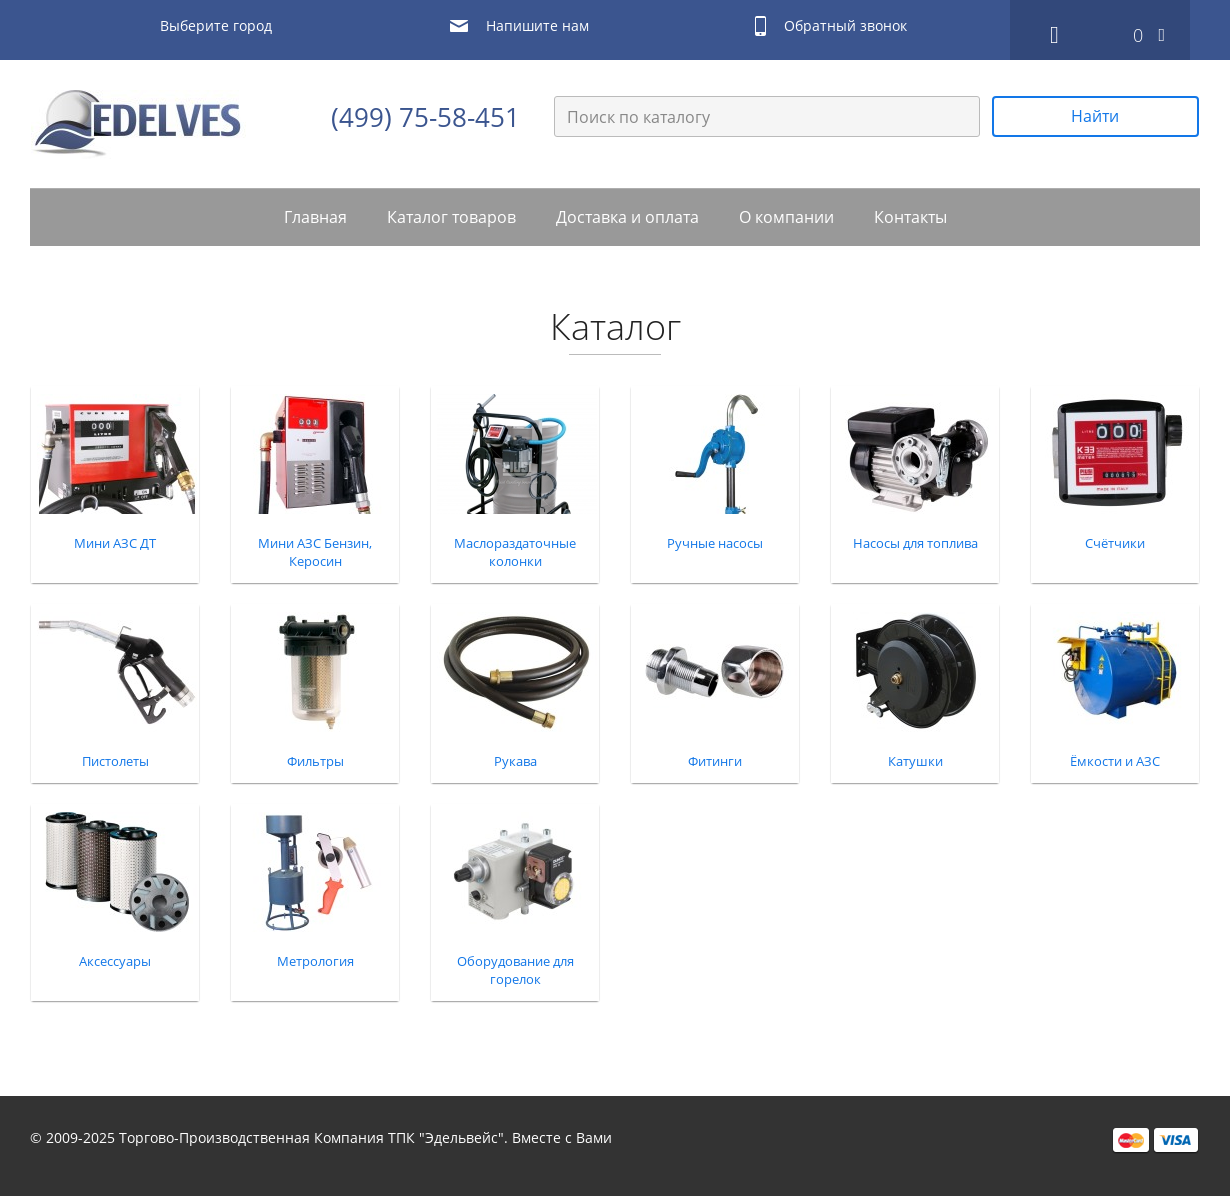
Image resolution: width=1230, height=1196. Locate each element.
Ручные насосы (715, 543)
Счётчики (1115, 543)
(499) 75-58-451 (425, 117)
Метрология (315, 961)
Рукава (515, 761)
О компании (786, 217)
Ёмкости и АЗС (1115, 761)
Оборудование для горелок (515, 970)
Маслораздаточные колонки (515, 552)
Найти (1095, 116)
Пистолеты (115, 761)
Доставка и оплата (627, 217)
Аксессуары (115, 961)
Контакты (910, 217)
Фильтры (315, 761)
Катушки (915, 761)
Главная (315, 217)
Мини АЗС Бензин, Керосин (315, 552)
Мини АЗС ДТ (115, 543)
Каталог (615, 327)
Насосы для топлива (915, 543)
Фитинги (715, 761)
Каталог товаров (451, 217)
